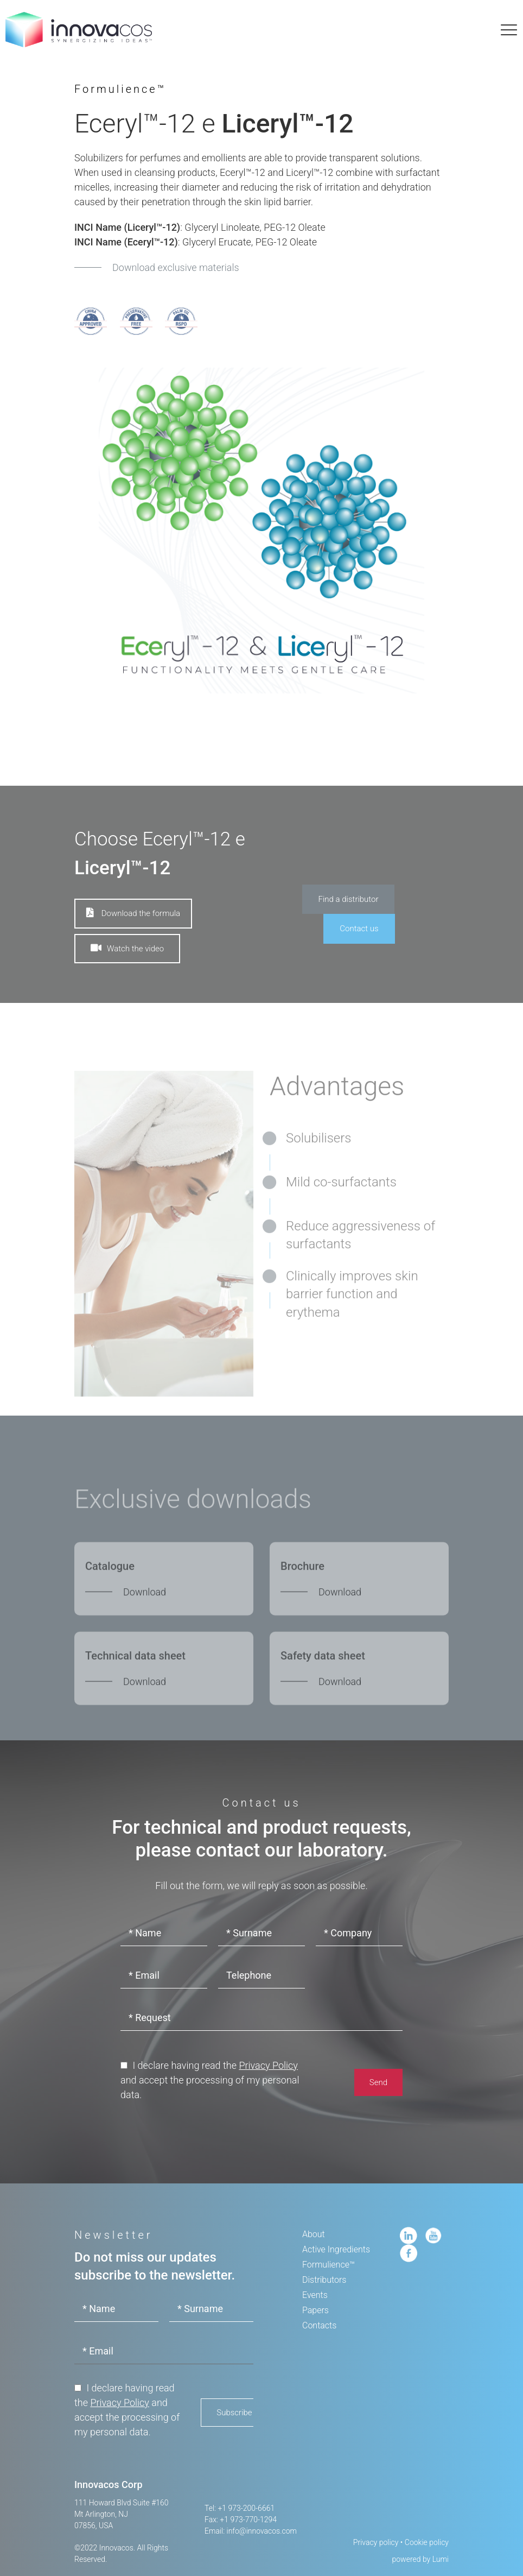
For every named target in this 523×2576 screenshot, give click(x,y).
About (313, 2234)
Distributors (324, 2280)
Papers (315, 2310)
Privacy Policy (268, 2065)
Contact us (359, 928)
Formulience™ (328, 2264)
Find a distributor (348, 899)
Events (315, 2295)
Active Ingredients (336, 2249)
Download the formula (133, 913)
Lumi (440, 2559)
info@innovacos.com (262, 2531)
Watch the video (127, 948)
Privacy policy (376, 2542)
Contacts (319, 2325)
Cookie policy (427, 2542)
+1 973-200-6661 (246, 2508)
